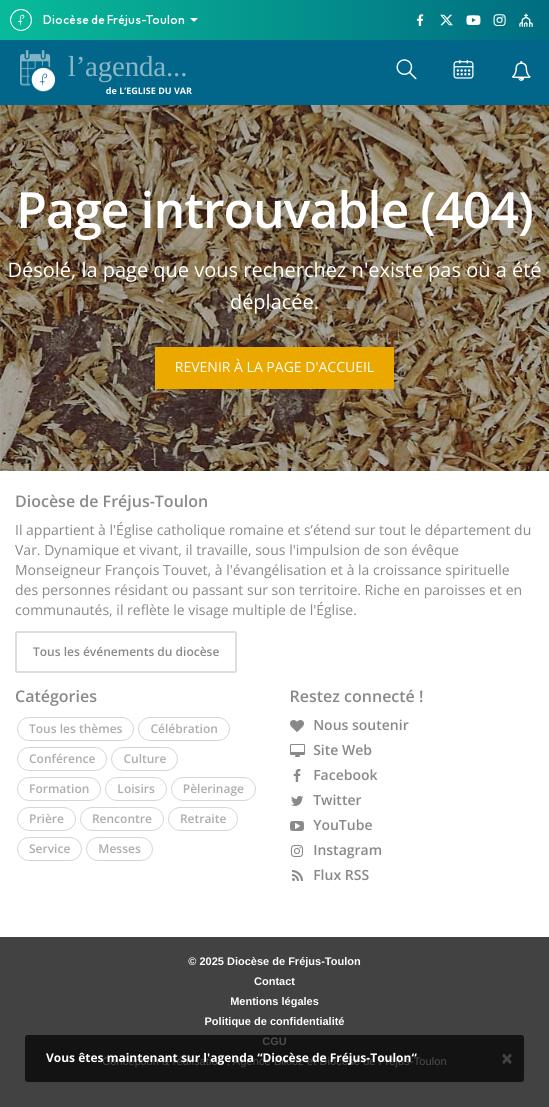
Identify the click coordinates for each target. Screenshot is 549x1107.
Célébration (183, 728)
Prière (46, 818)
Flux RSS (330, 875)
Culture (144, 758)
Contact (274, 982)
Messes (119, 848)
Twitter (326, 800)
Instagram (336, 850)
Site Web (331, 750)
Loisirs (135, 788)
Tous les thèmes (75, 728)
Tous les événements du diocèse (126, 651)
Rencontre (122, 818)
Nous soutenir (349, 725)
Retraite (203, 818)
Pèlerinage (213, 788)
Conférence (62, 758)
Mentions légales (274, 1002)
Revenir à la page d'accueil (274, 367)
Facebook (334, 775)
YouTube (331, 825)
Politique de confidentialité (275, 1022)
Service (49, 848)
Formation (59, 788)
